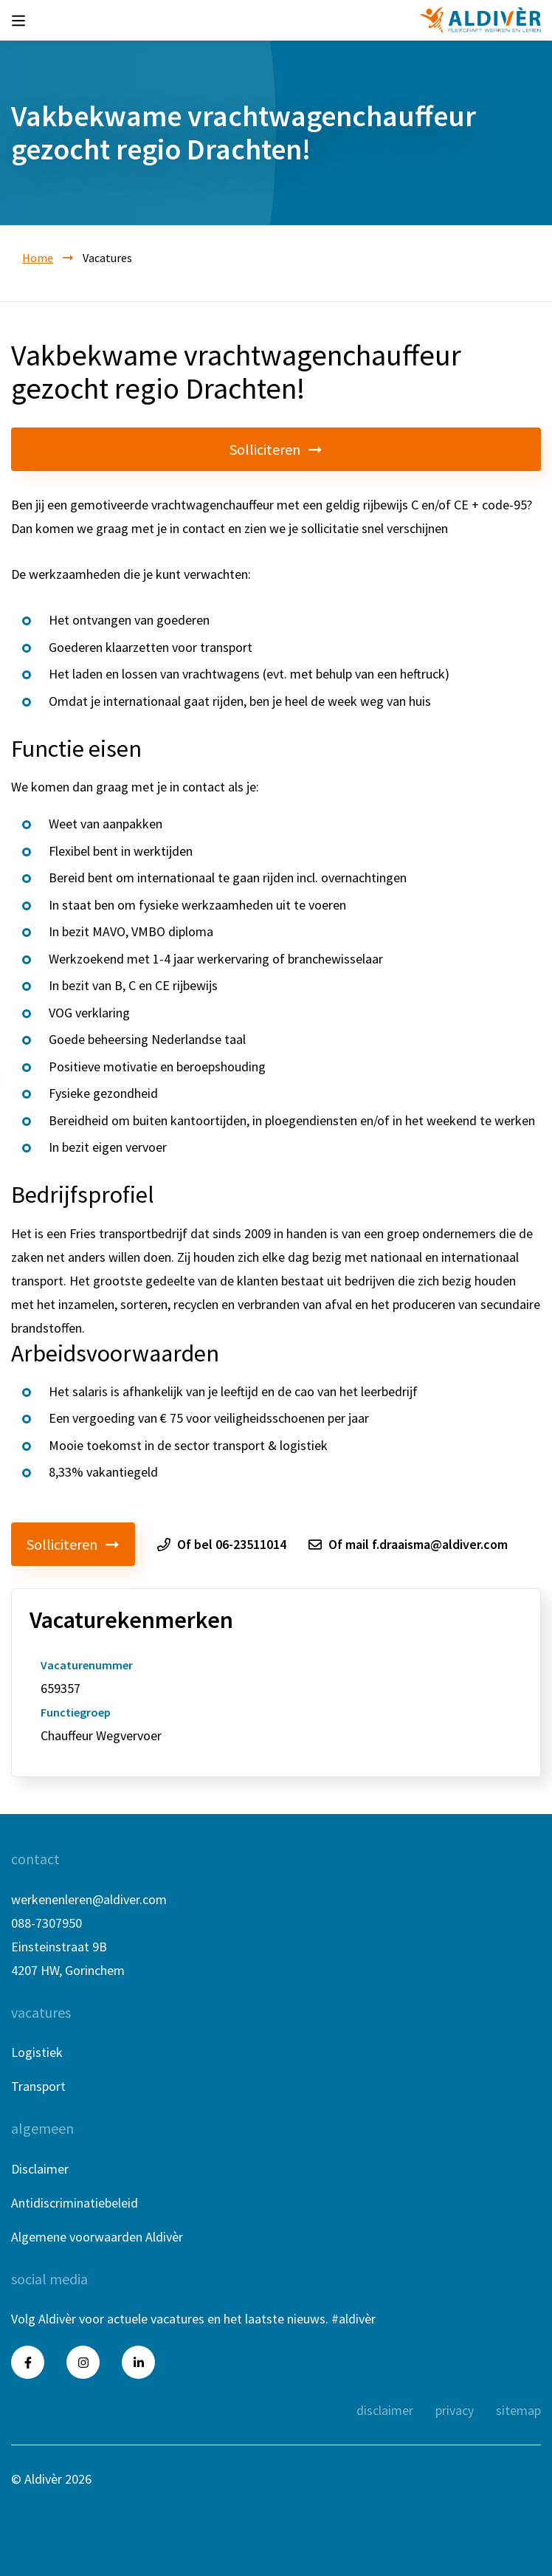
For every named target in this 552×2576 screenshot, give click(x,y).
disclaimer (384, 2410)
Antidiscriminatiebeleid (74, 2202)
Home (37, 257)
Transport (38, 2086)
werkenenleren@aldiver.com (89, 1899)
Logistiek (37, 2052)
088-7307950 (46, 1922)
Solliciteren (276, 449)
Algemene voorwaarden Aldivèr (97, 2236)
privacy (454, 2410)
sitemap (518, 2410)
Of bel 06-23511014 (221, 1544)
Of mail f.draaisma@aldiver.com (408, 1544)
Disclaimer (40, 2168)
